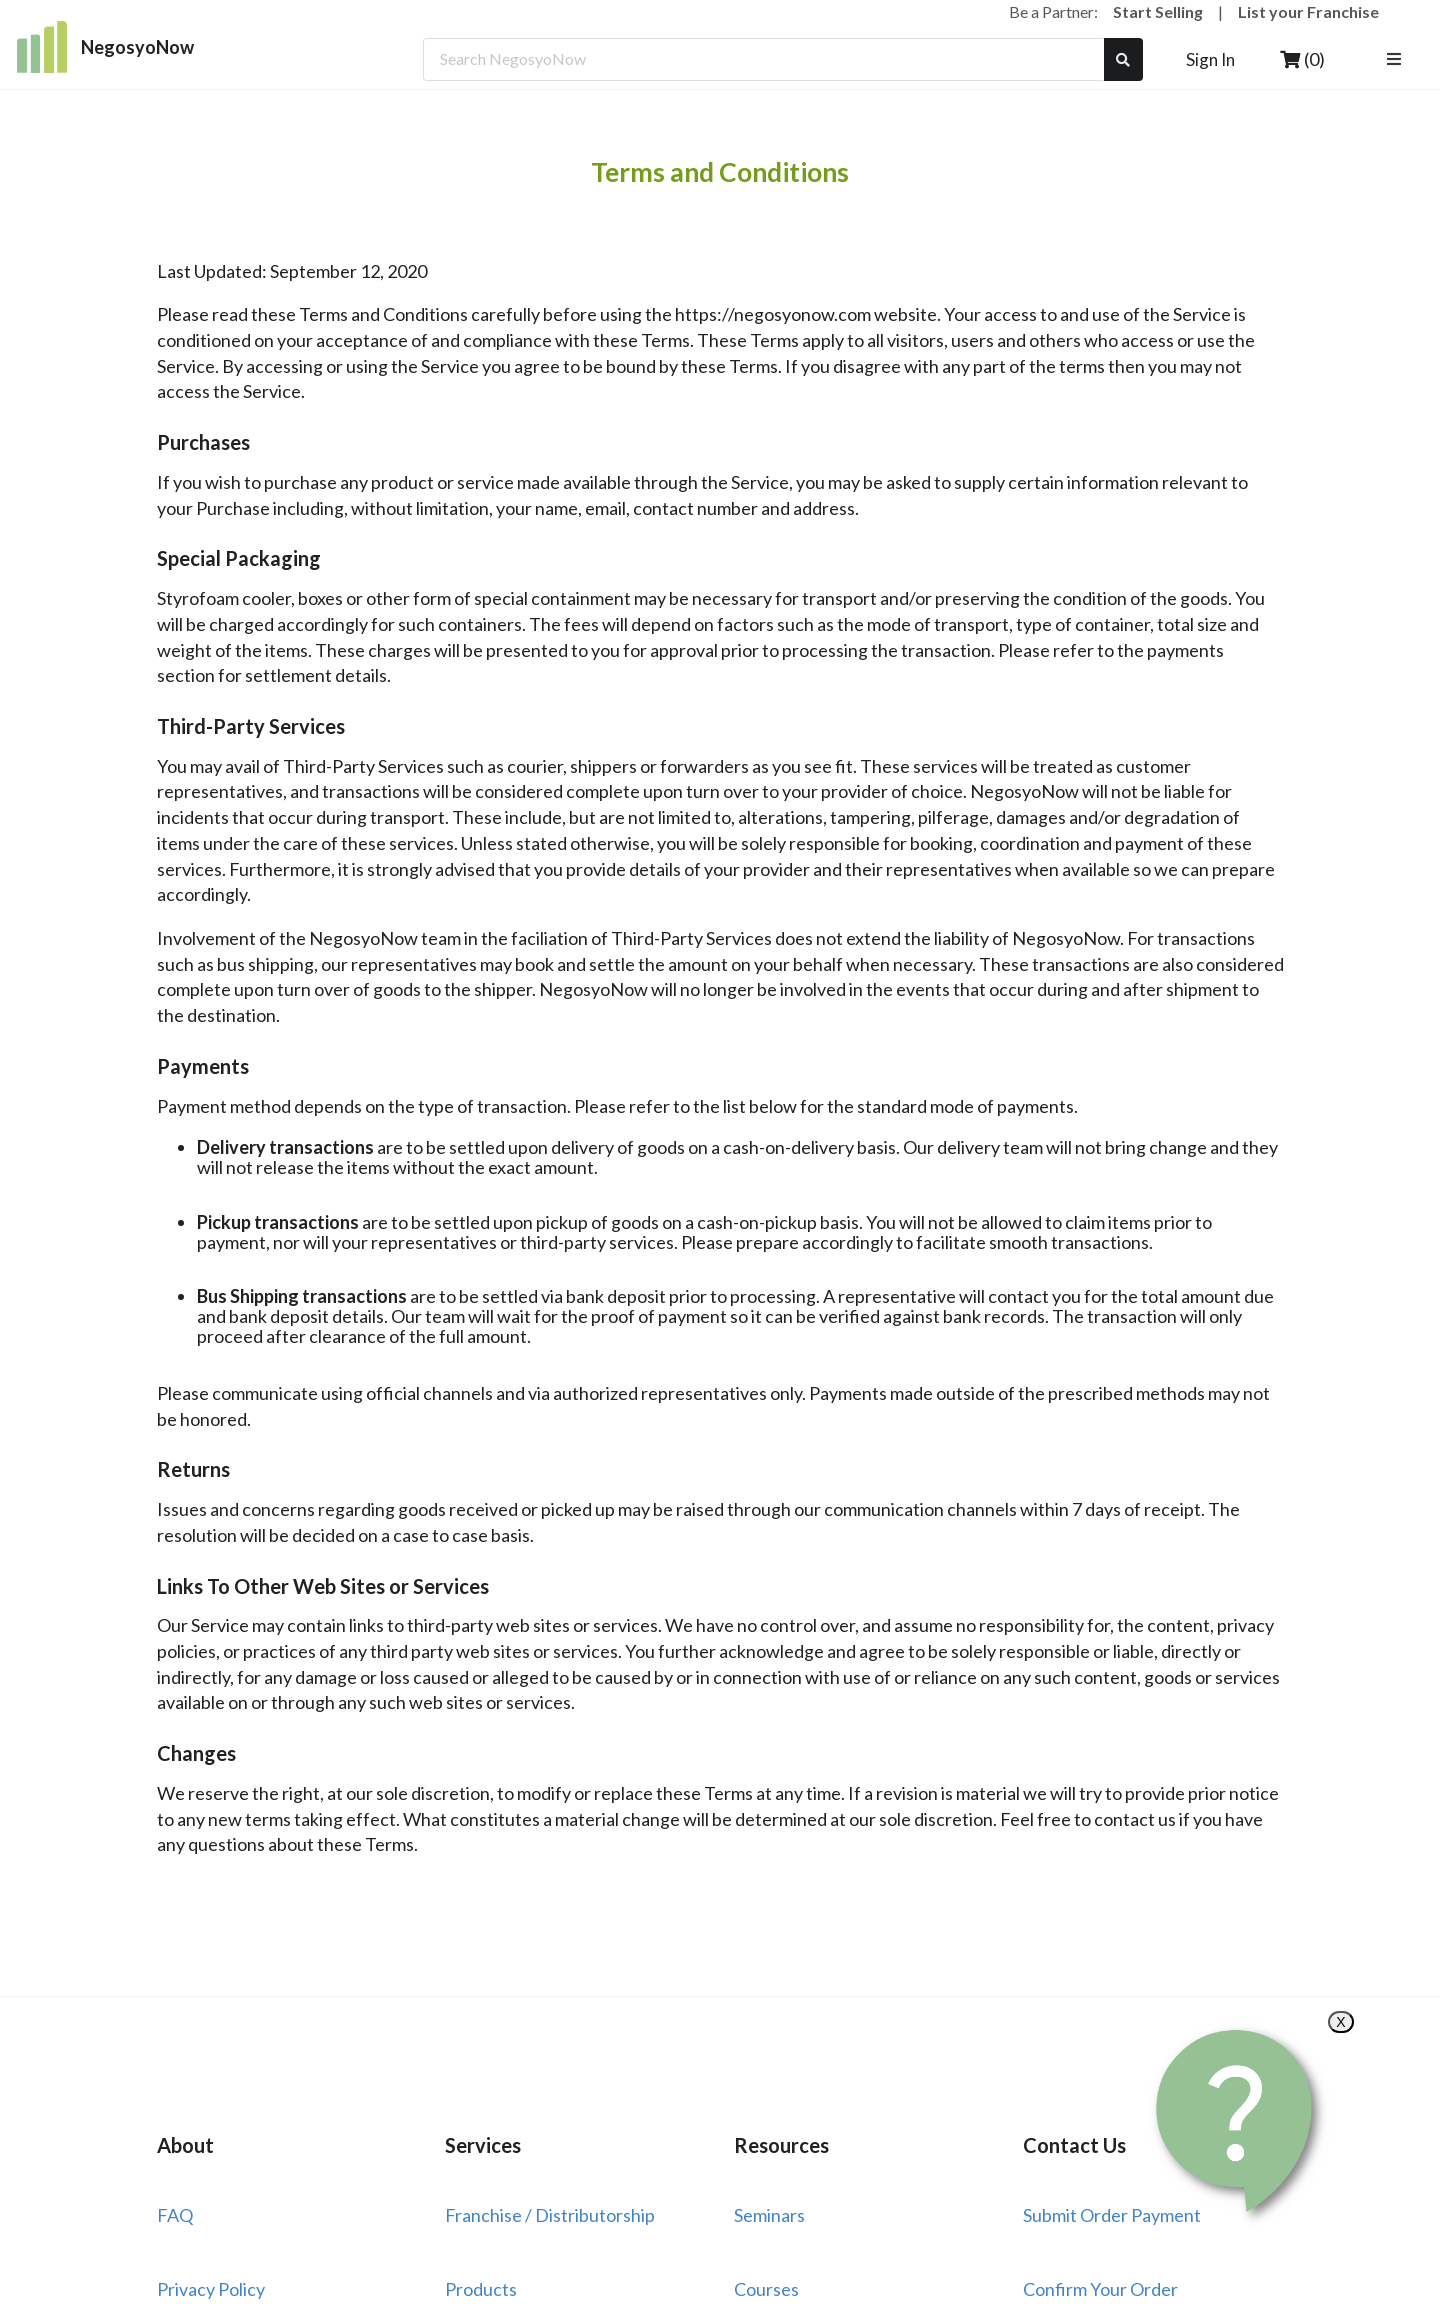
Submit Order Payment (1112, 2215)
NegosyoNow (105, 47)
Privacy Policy (211, 2289)
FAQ (175, 2215)
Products (481, 2289)
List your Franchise (1308, 11)
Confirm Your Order (1100, 2289)
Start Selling (1158, 11)
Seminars (769, 2215)
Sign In (1210, 59)
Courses (766, 2289)
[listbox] (1396, 59)
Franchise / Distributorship (550, 2215)
